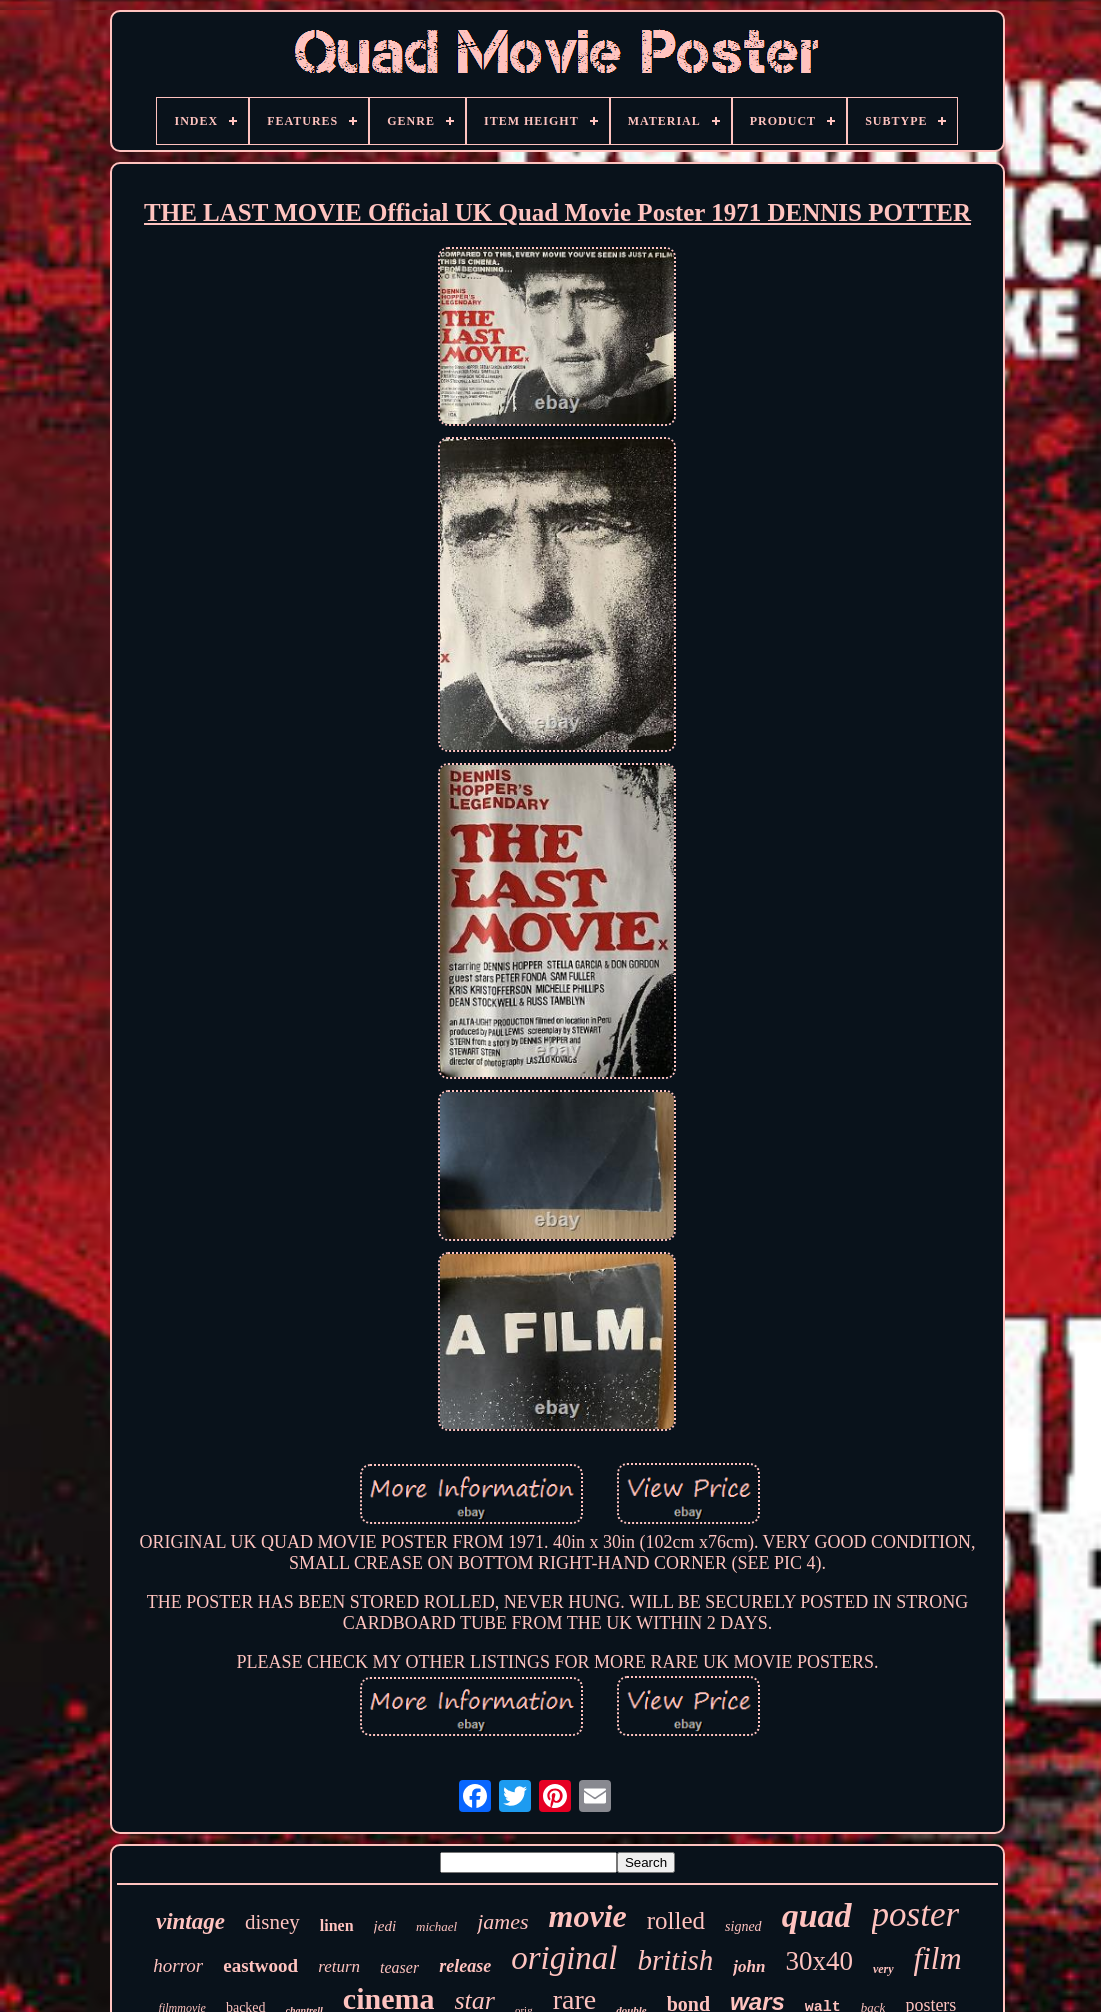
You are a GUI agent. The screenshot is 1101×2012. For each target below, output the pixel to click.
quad (817, 1915)
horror (178, 1965)
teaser (399, 1967)
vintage (190, 1921)
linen (337, 1925)
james (502, 1921)
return (339, 1966)
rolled (676, 1920)
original (564, 1958)
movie (588, 1916)
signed (743, 1926)
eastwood (260, 1965)
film (938, 1958)
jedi (385, 1926)
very (883, 1969)
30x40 (819, 1961)
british (675, 1960)
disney (272, 1922)
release (465, 1966)
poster (916, 1914)
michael (436, 1926)
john (749, 1966)
